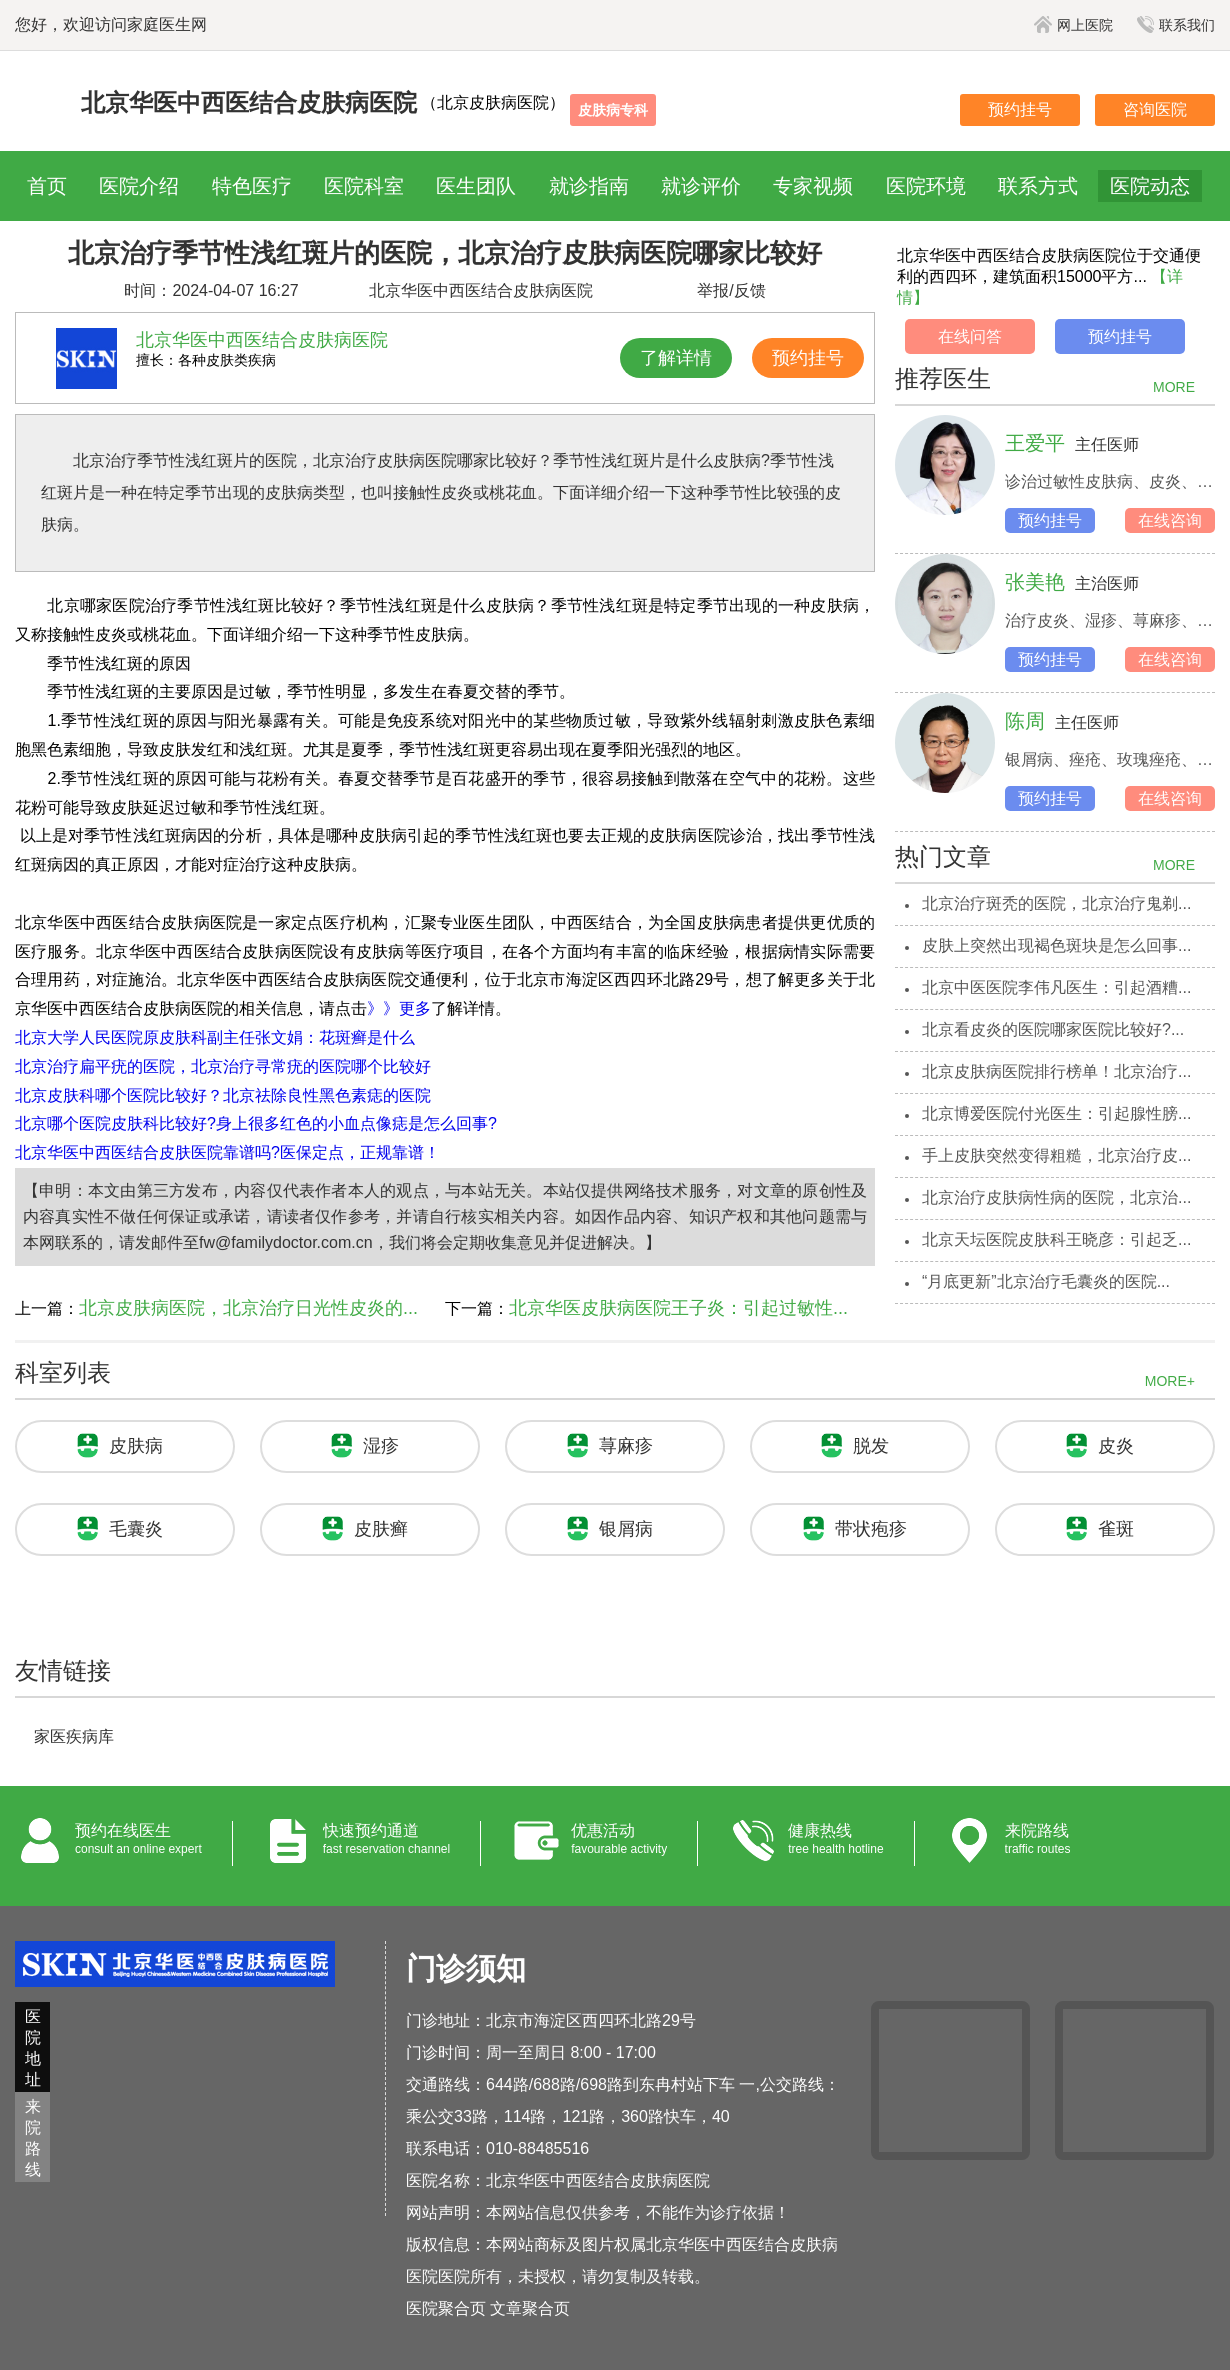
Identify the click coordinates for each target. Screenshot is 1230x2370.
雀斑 (1116, 1529)
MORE (1174, 387)
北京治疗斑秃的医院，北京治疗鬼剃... (1056, 903)
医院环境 (926, 186)
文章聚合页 (530, 2308)
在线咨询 (1170, 520)
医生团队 (476, 186)
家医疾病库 (74, 1736)
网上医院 (1073, 25)
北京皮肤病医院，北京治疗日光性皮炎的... (248, 1308)
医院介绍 (139, 186)
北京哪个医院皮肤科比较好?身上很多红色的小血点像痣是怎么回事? (256, 1123)
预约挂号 (1020, 109)
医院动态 (1150, 186)
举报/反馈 (731, 290)
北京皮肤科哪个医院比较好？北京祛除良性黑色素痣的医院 (223, 1095)
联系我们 (1176, 25)
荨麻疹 (626, 1446)
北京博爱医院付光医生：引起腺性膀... (1056, 1113)
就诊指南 (589, 186)
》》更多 (399, 1008)
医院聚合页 (446, 2308)
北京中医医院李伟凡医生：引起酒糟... (1056, 987)
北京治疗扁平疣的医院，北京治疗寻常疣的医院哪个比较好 (223, 1066)
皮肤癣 (381, 1529)
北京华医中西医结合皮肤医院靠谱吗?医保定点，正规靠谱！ (227, 1152)
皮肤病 (136, 1446)
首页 (47, 186)
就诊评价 (701, 186)
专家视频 (813, 186)
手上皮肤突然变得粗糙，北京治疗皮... (1056, 1155)
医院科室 (364, 186)
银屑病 (626, 1529)
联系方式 (1038, 186)
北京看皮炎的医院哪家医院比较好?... (1053, 1029)
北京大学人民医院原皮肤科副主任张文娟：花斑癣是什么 (215, 1037)
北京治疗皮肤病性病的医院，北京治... (1056, 1197)
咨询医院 (1155, 109)
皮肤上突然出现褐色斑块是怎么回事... (1056, 945)
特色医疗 (252, 186)
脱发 (871, 1446)
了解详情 (676, 358)
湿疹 (381, 1446)
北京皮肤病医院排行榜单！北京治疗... (1056, 1071)
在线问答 (970, 336)
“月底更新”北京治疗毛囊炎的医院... (1046, 1281)
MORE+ (1170, 1381)
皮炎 (1116, 1446)
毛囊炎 (136, 1529)
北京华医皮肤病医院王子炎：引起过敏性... (678, 1308)
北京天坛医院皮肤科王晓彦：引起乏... (1056, 1239)
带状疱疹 (871, 1529)
